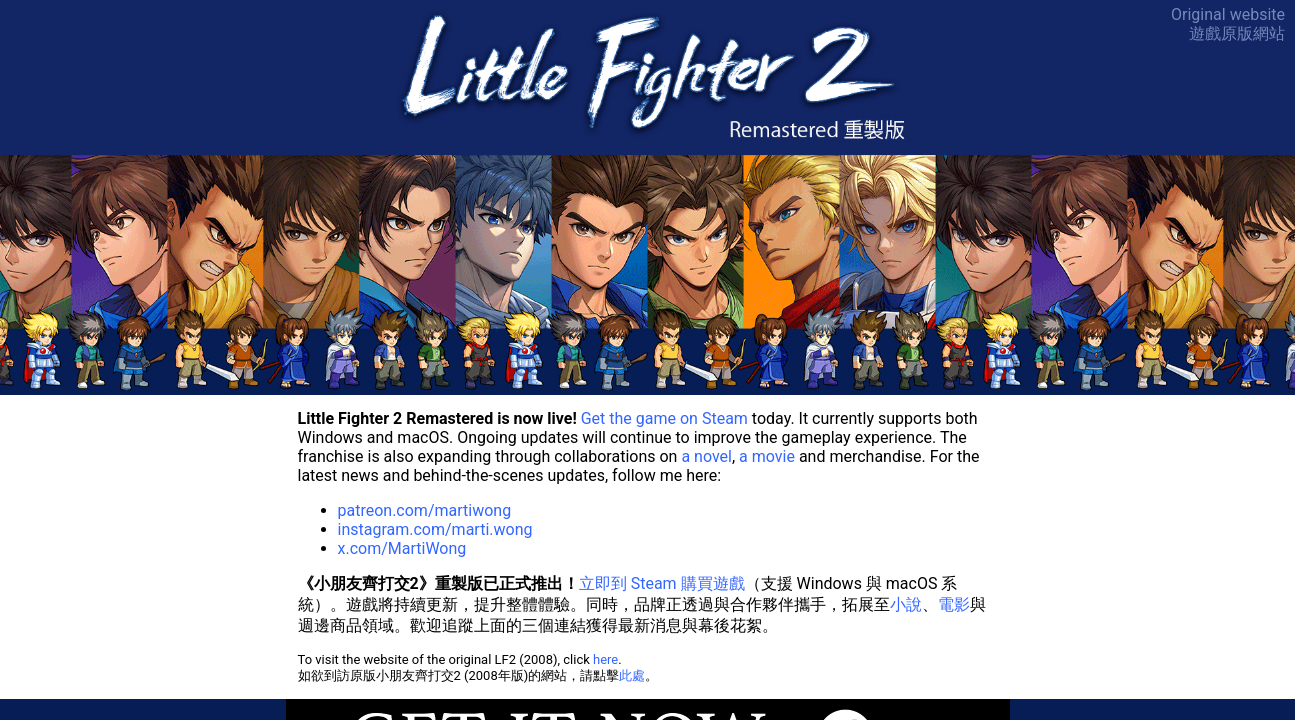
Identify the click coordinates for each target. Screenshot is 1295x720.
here (605, 659)
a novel (706, 456)
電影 (954, 604)
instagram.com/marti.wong (435, 529)
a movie (767, 456)
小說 (906, 604)
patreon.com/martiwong (425, 510)
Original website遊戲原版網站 (1228, 24)
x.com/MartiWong (402, 548)
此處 (632, 675)
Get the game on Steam (664, 418)
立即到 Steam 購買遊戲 (662, 583)
